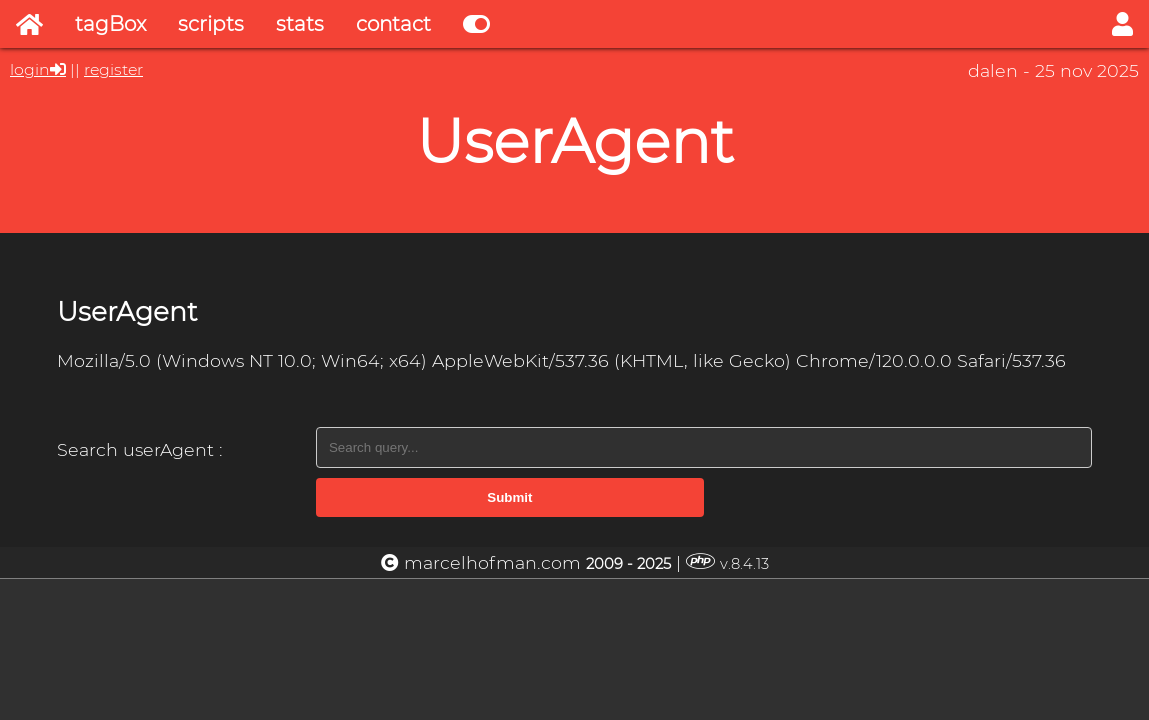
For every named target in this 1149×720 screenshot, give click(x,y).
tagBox (110, 24)
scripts (211, 24)
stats (300, 24)
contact (393, 24)
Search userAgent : (140, 449)
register (113, 69)
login (30, 69)
